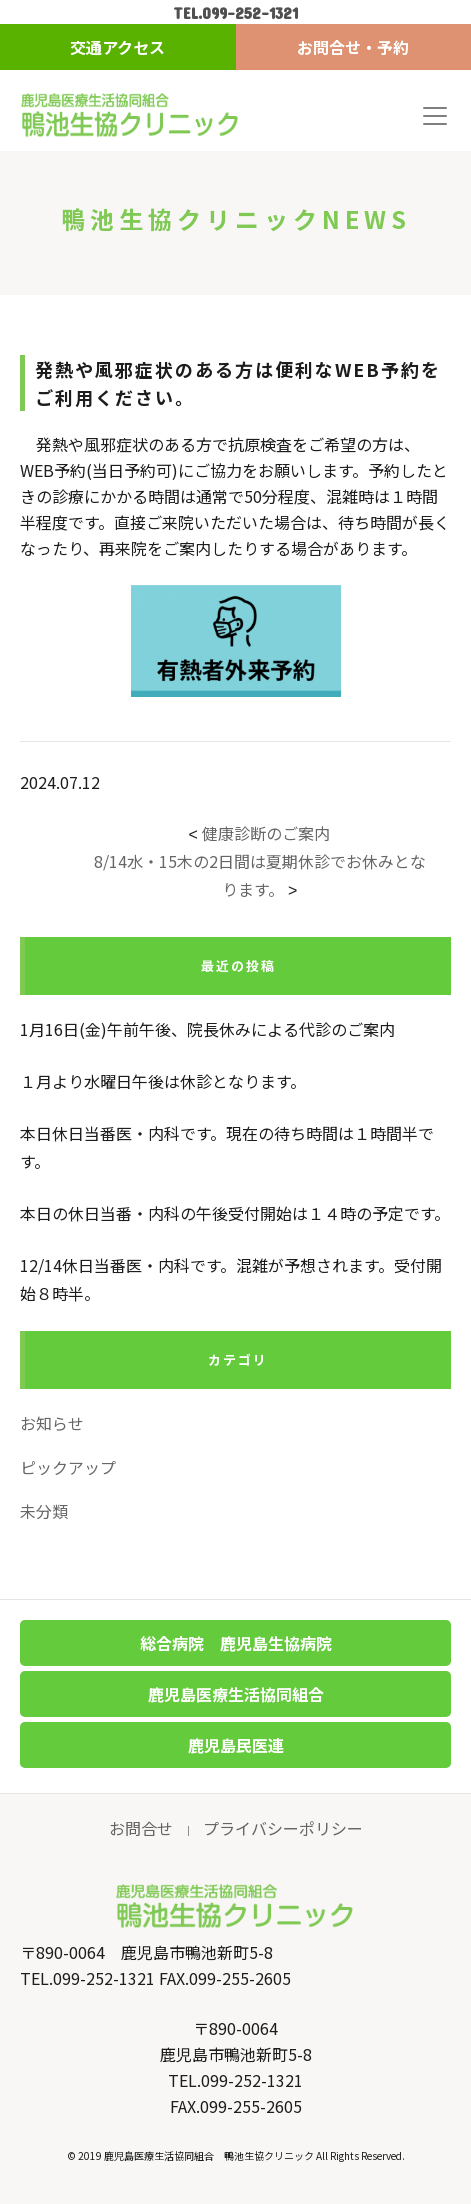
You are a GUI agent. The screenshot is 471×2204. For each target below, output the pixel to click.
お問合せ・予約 (353, 47)
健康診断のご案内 (266, 833)
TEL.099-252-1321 (235, 13)
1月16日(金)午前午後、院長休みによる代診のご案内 (207, 1029)
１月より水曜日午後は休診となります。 (163, 1081)
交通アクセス (117, 47)
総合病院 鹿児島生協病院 (236, 1643)
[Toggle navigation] (435, 116)
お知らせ (52, 1423)
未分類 (44, 1511)
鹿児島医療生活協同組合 (236, 1694)
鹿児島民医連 (236, 1745)
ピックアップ (68, 1467)
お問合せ (141, 1828)
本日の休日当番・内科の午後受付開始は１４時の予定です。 (235, 1213)
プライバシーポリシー (283, 1828)
